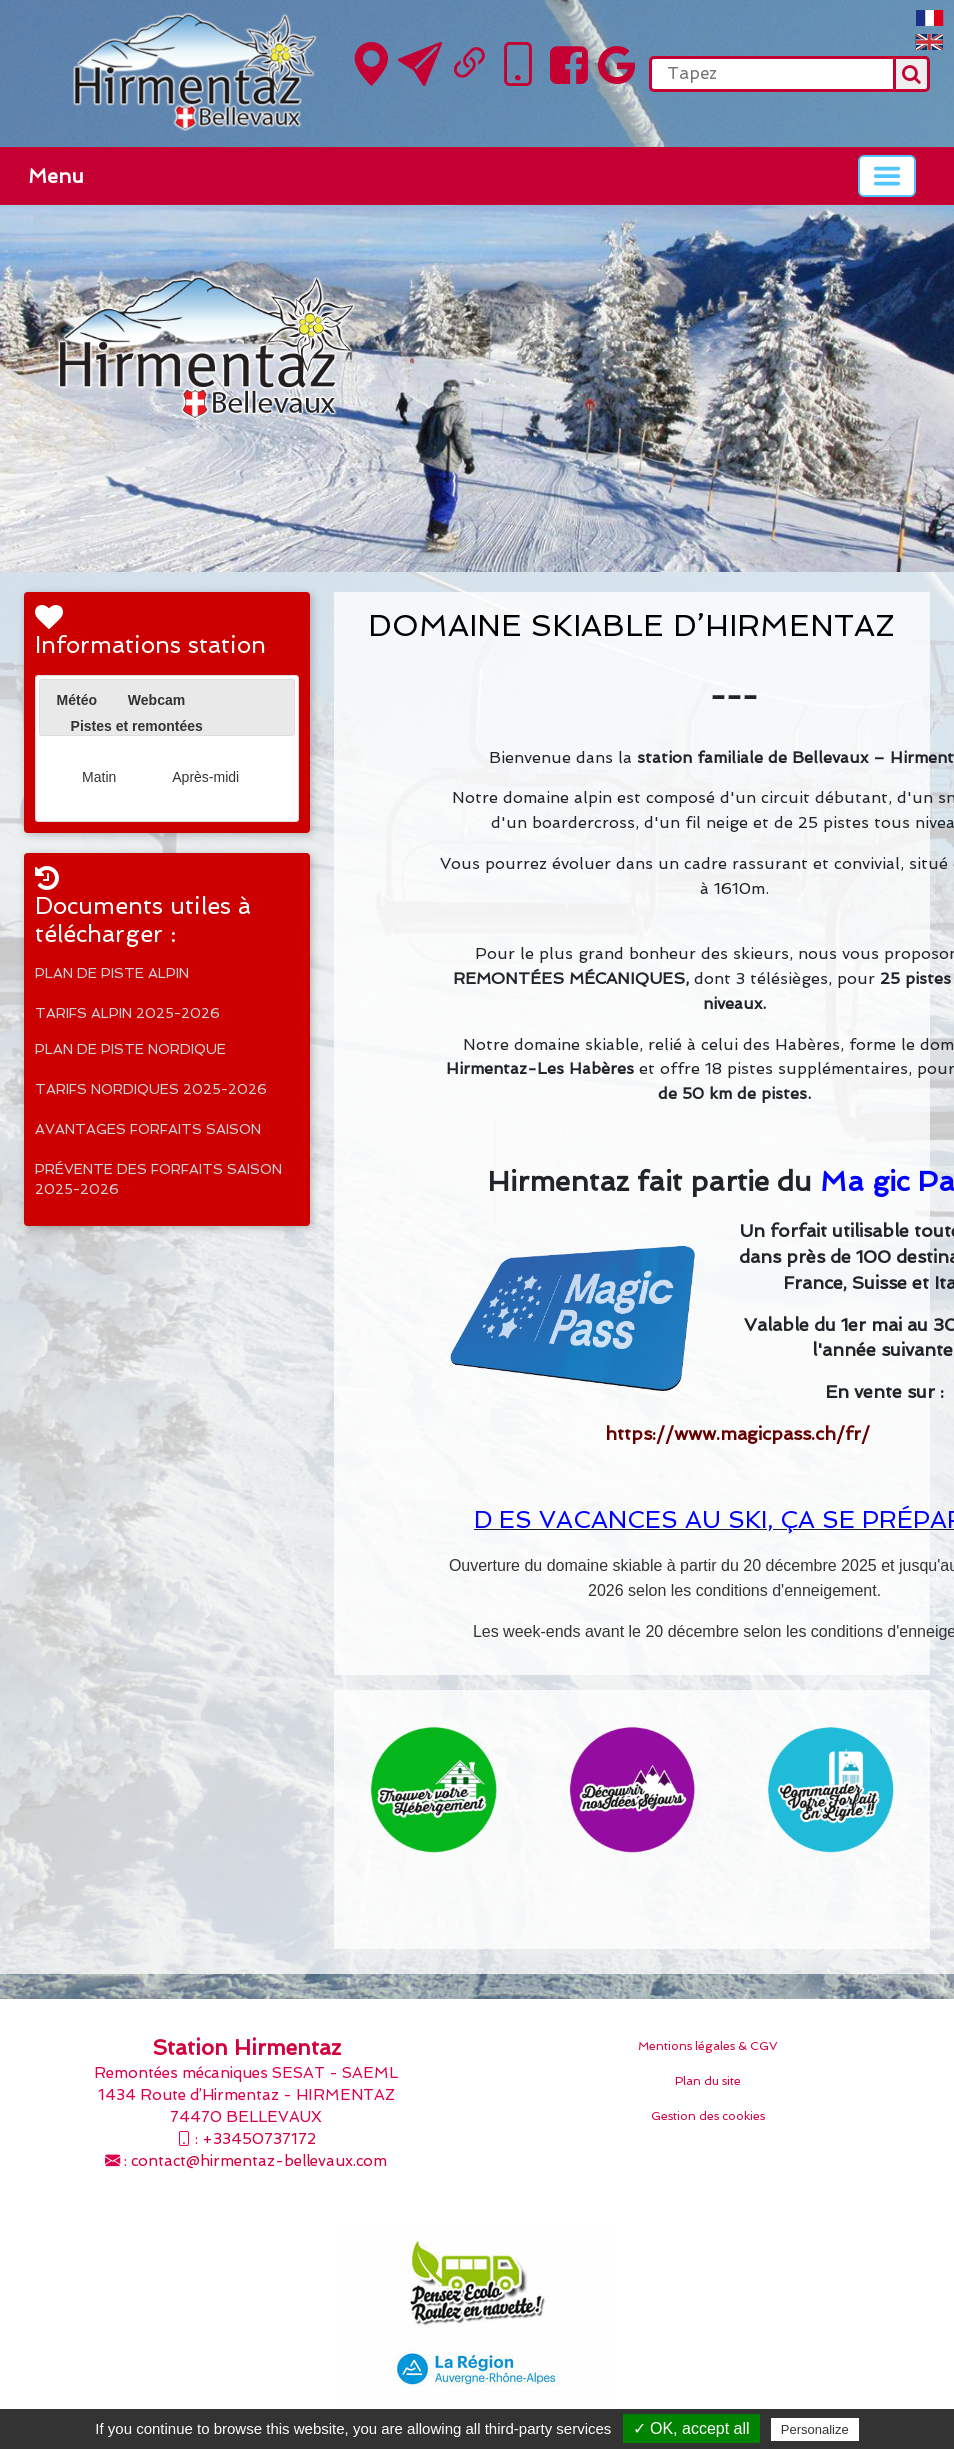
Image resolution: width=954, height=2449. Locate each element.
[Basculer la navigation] (887, 176)
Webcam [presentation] (156, 700)
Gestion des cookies (708, 2116)
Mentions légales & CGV (708, 2046)
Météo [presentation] (77, 700)
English (929, 42)
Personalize (815, 2429)
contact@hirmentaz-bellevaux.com (259, 2161)
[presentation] (57, 724)
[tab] (77, 700)
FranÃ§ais (929, 18)
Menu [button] (56, 176)
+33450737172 (259, 2139)
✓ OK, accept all (691, 2428)
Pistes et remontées (137, 726)
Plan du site (708, 2081)
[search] (771, 74)
